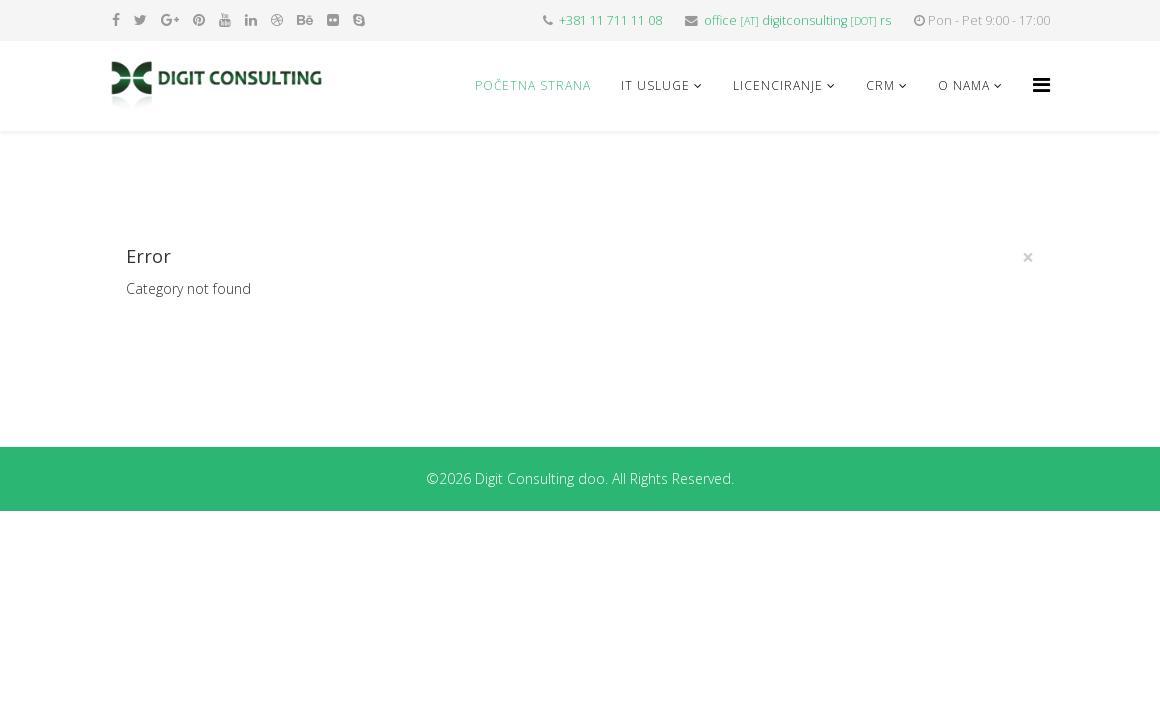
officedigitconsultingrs (797, 20)
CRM (880, 85)
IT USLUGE (655, 85)
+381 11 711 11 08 (610, 20)
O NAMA (964, 85)
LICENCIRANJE (778, 85)
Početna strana (533, 85)
